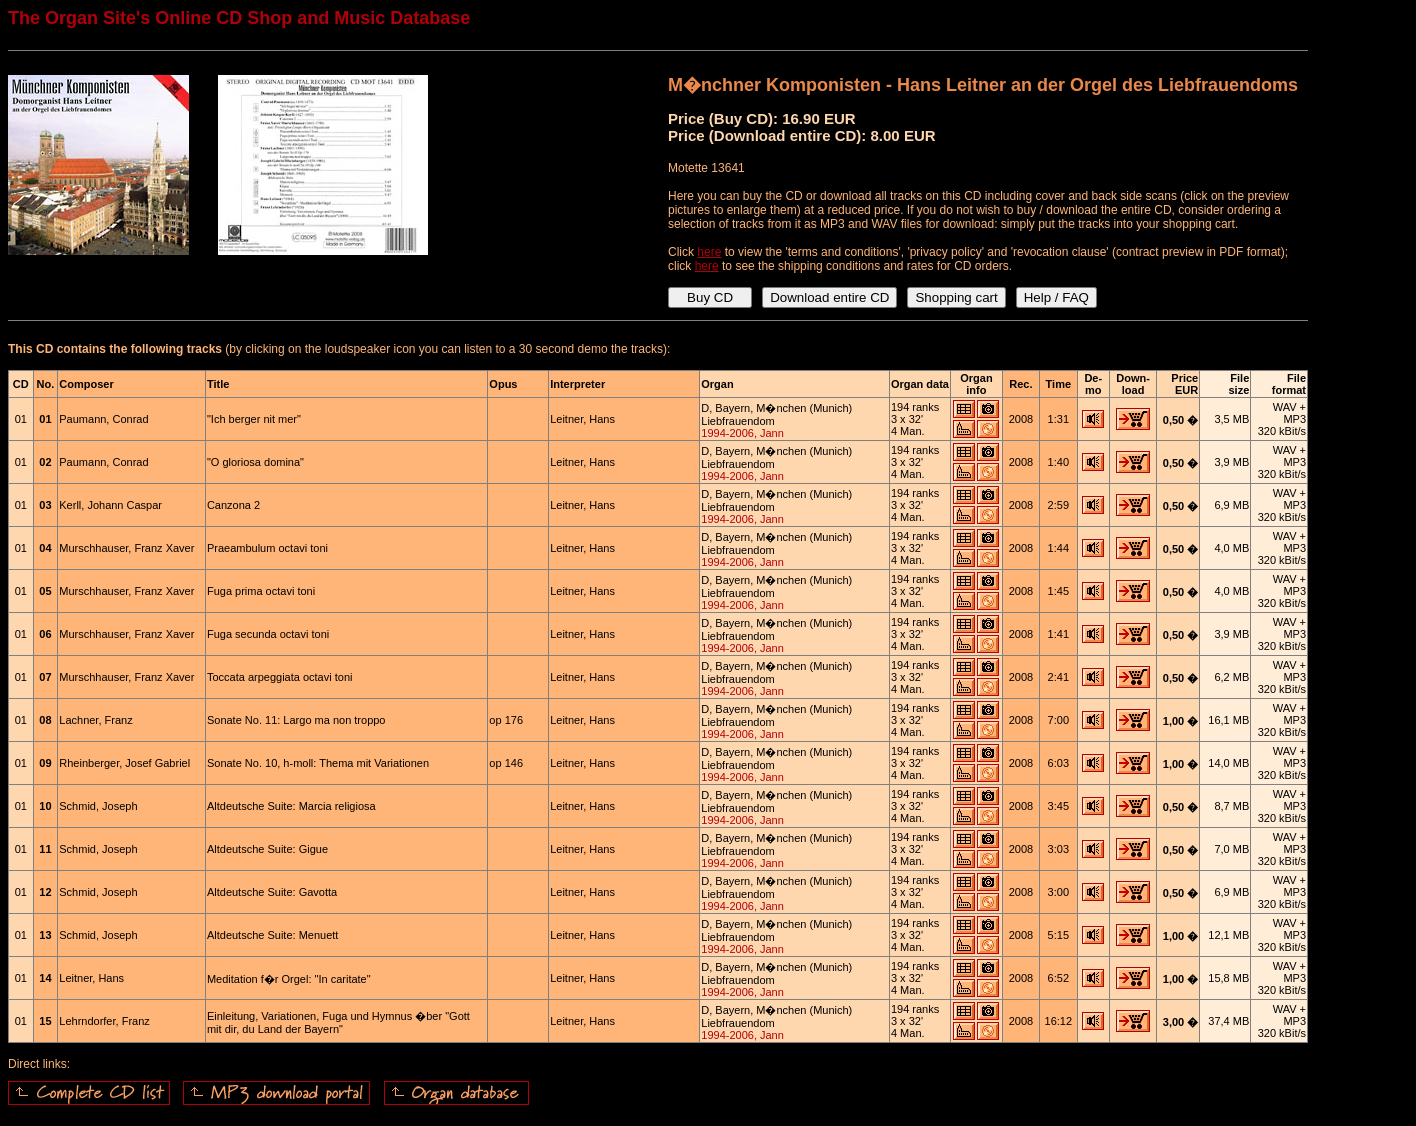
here (709, 252)
